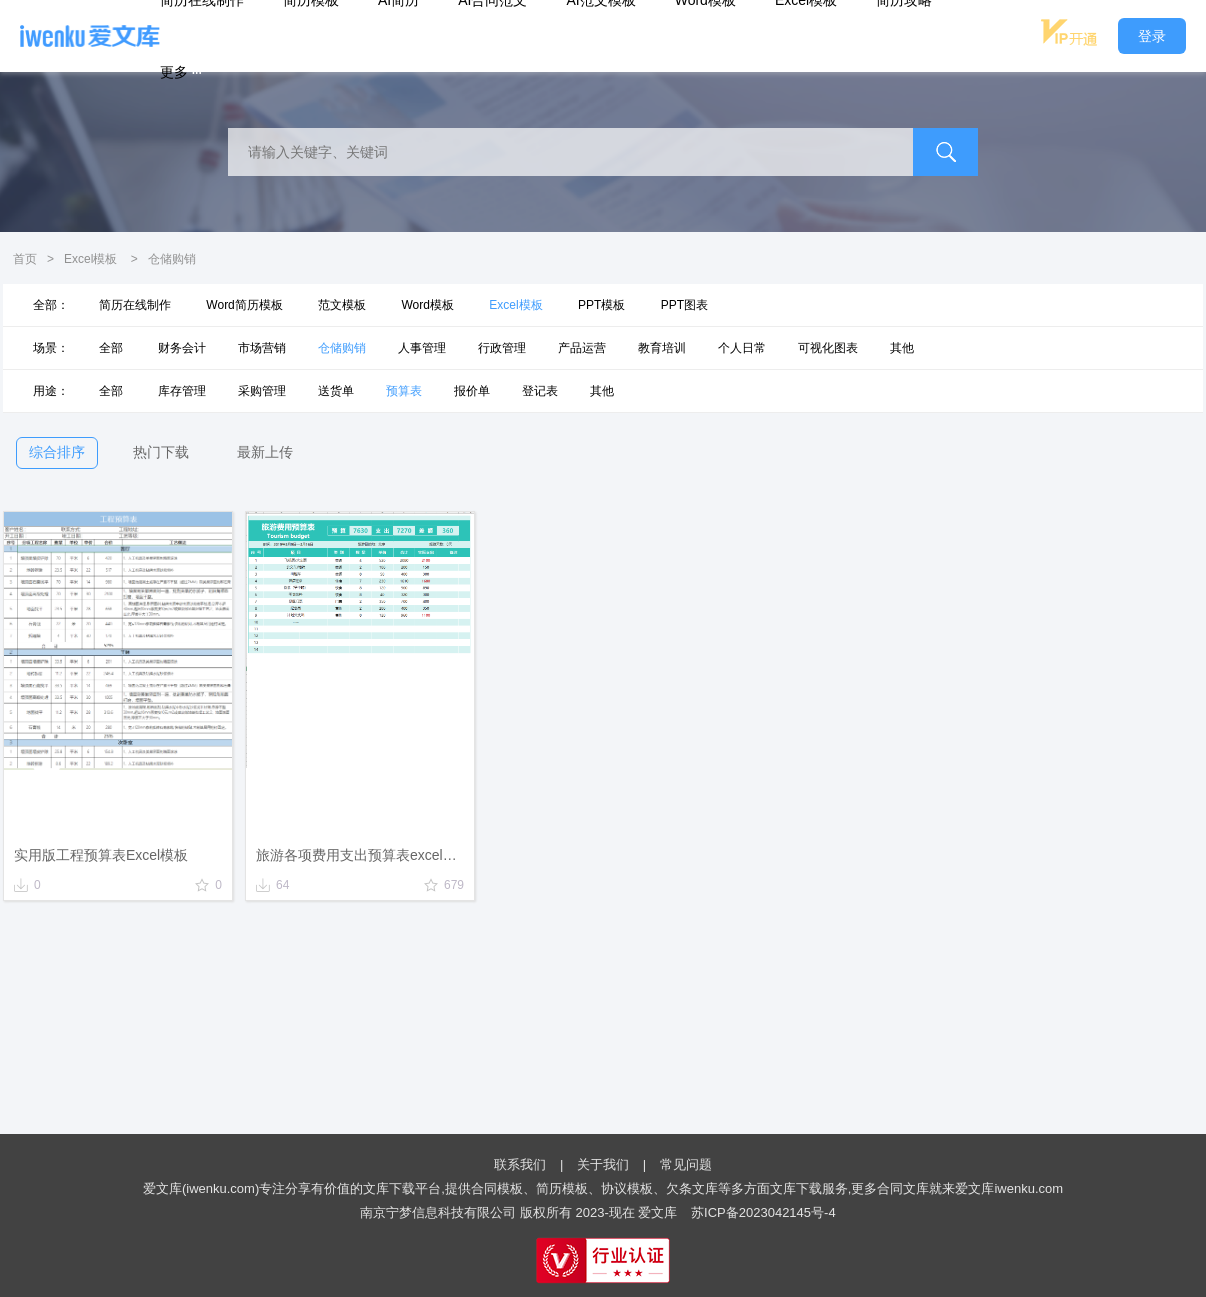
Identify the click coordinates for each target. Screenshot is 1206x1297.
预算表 (404, 391)
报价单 (472, 391)
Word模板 (427, 305)
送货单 (336, 391)
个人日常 (742, 348)
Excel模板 (90, 259)
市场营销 (262, 348)
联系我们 (520, 1164)
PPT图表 (684, 305)
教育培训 (662, 348)
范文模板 (342, 305)
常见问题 (686, 1164)
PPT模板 (601, 305)
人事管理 (422, 348)
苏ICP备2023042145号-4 (763, 1212)
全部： (51, 305)
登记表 (540, 391)
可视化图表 (828, 348)
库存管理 (182, 391)
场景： (51, 348)
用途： (51, 391)
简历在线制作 (135, 305)
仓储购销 (342, 348)
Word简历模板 (244, 305)
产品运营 (582, 348)
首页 (25, 259)
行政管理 (502, 348)
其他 (902, 348)
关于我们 (603, 1164)
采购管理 (262, 391)
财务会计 (182, 348)
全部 (111, 348)
